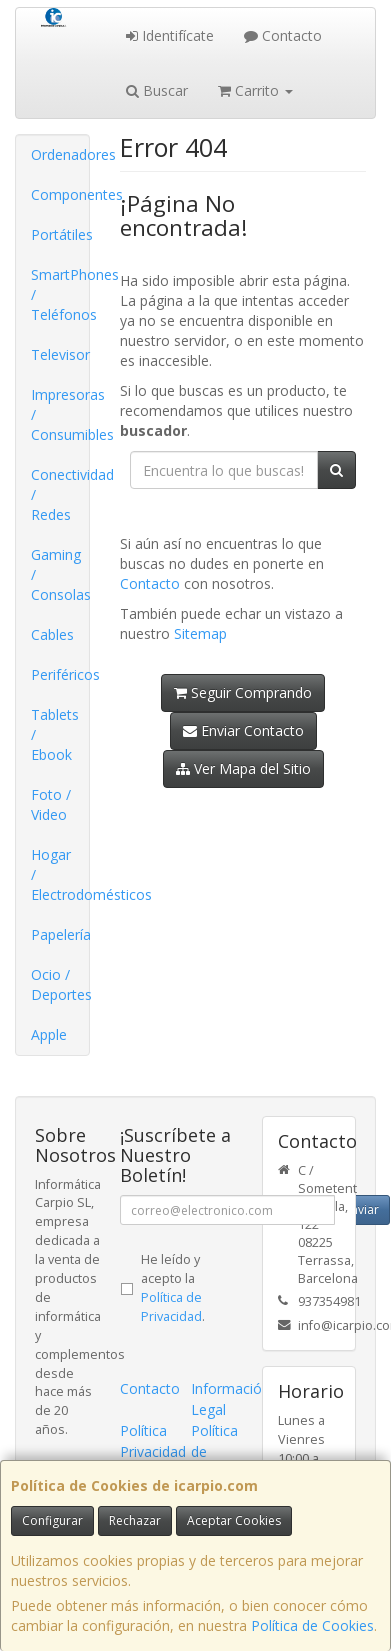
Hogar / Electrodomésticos (60, 874)
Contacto (283, 35)
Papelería (60, 934)
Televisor (60, 354)
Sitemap (200, 633)
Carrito (255, 90)
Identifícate (170, 35)
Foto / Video (51, 804)
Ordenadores (60, 154)
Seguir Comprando (243, 692)
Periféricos (60, 674)
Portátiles (60, 234)
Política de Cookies (312, 1625)
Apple (49, 1034)
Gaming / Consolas (60, 574)
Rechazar (135, 1520)
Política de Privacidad (171, 1307)
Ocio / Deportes (60, 984)
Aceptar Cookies (234, 1520)
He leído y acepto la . (173, 1288)
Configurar (52, 1520)
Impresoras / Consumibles (60, 414)
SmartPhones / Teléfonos (60, 294)
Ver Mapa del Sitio (243, 768)
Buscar (157, 90)
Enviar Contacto (243, 730)
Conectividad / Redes (60, 494)
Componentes (60, 194)
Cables (52, 634)
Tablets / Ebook (55, 734)
